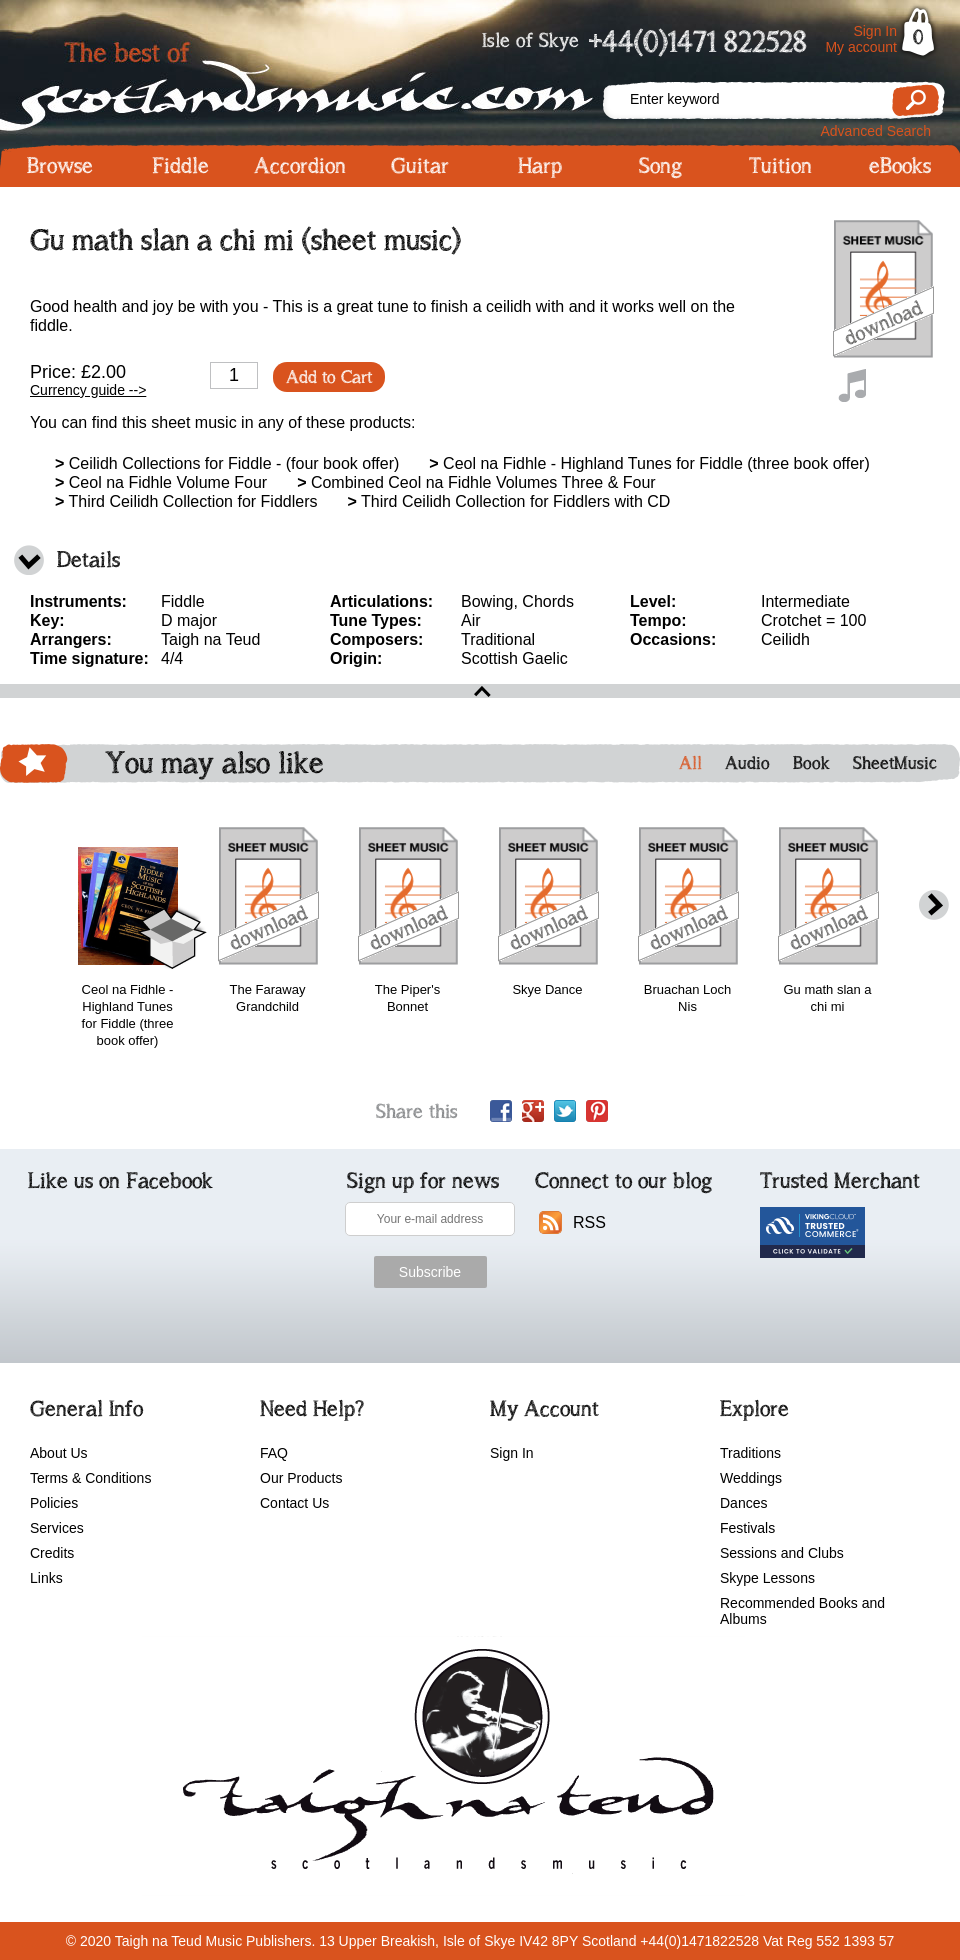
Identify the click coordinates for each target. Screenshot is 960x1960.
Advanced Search (875, 131)
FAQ (274, 1453)
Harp (540, 166)
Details (88, 559)
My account (861, 47)
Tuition (780, 166)
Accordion (300, 166)
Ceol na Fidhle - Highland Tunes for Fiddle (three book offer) (649, 463)
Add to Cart (329, 377)
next (934, 905)
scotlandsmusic (443, 1766)
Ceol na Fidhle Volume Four (161, 482)
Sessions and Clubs (782, 1553)
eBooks (900, 166)
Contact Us (294, 1503)
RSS (589, 1222)
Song (660, 166)
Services (57, 1528)
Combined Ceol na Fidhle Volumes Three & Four (476, 482)
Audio (747, 763)
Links (46, 1578)
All (690, 763)
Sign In (875, 31)
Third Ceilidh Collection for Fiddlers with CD (508, 501)
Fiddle (180, 166)
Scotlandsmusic (300, 80)
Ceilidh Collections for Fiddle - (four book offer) (227, 463)
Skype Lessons (767, 1578)
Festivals (747, 1528)
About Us (59, 1453)
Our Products (301, 1478)
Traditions (750, 1453)
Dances (743, 1503)
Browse (60, 166)
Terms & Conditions (90, 1478)
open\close (480, 691)
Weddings (751, 1478)
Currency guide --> (88, 390)
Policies (54, 1503)
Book (811, 763)
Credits (52, 1553)
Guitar (420, 166)
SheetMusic (895, 763)
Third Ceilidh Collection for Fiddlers (186, 501)
